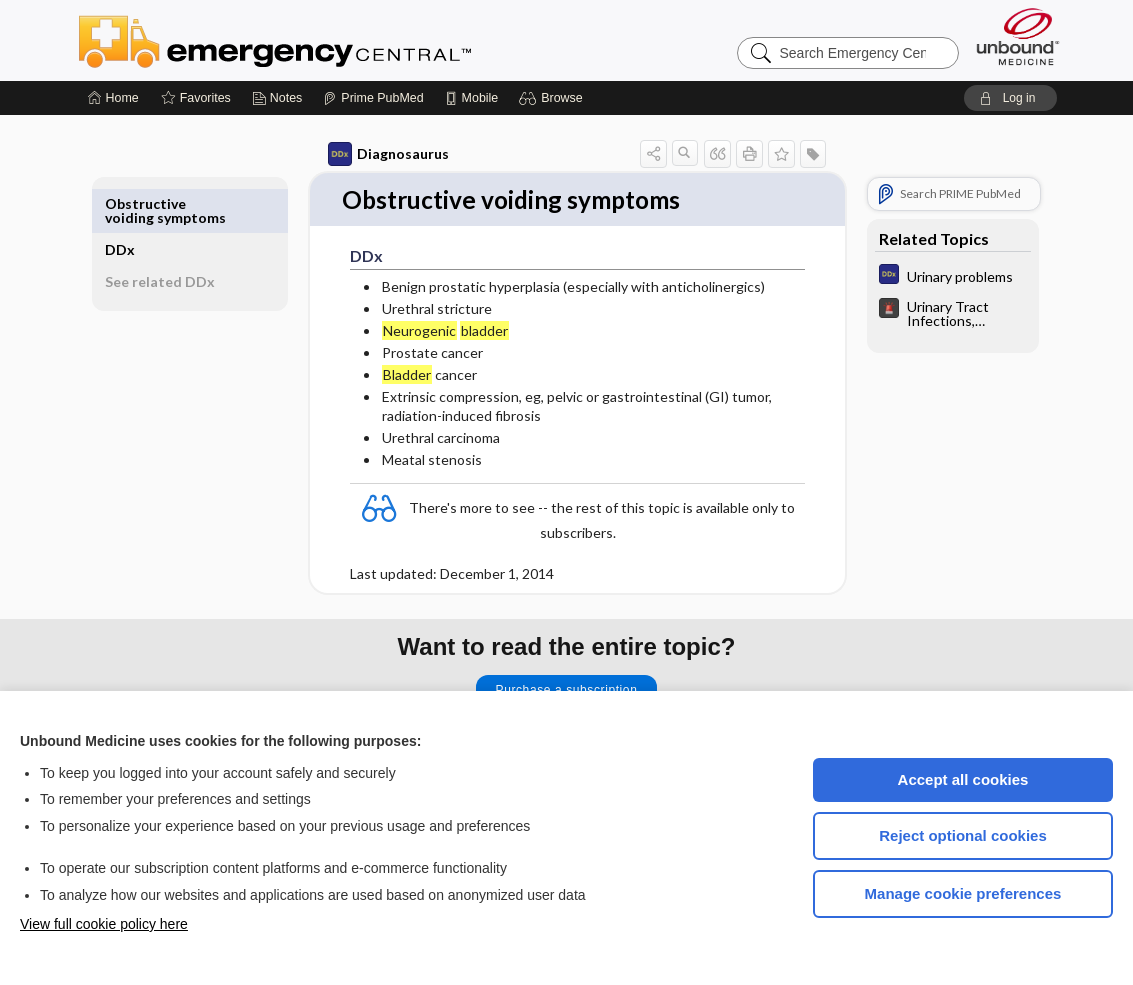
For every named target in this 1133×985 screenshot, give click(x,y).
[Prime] (373, 98)
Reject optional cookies (963, 835)
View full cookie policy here (104, 924)
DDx (143, 203)
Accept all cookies (963, 779)
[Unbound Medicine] (1018, 36)
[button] (553, 98)
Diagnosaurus (365, 154)
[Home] (113, 98)
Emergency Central (327, 40)
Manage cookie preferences (963, 893)
